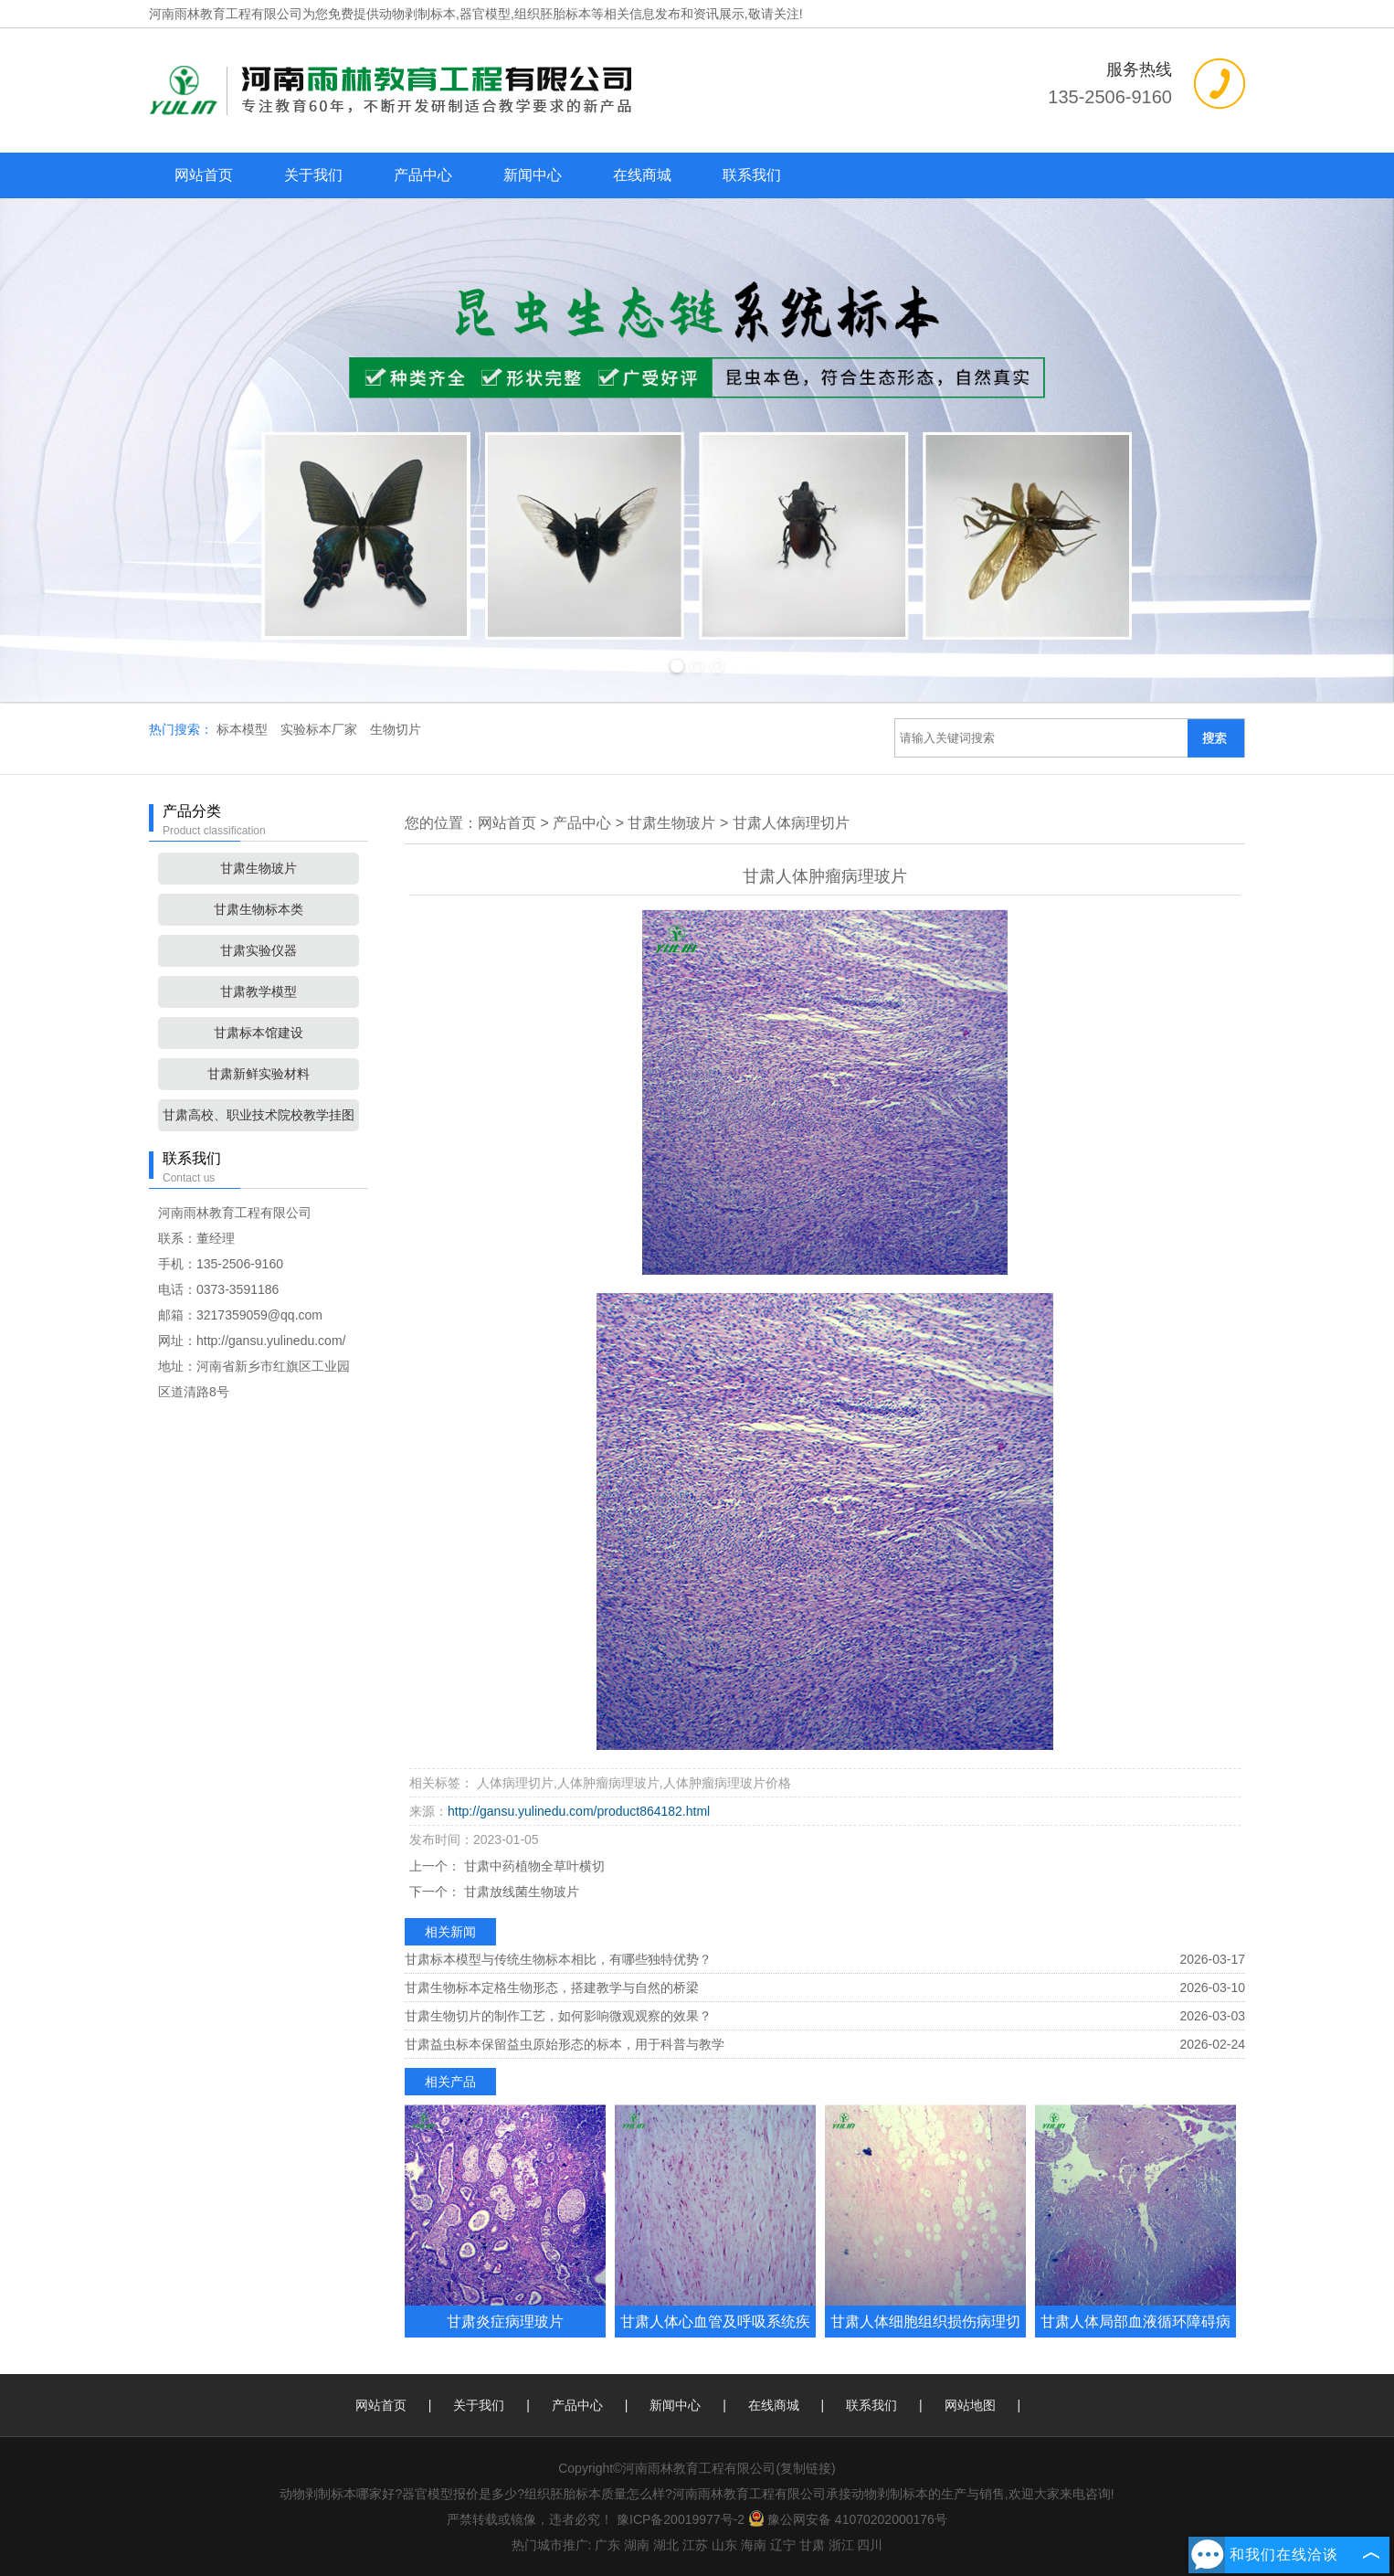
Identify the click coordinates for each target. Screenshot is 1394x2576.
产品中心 (423, 175)
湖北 (666, 2545)
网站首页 (203, 175)
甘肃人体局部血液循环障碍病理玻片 (1135, 2337)
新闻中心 (532, 175)
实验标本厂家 (320, 729)
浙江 (841, 2545)
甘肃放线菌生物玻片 (519, 1891)
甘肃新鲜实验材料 (258, 1073)
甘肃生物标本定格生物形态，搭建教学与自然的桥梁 (552, 1987)
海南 (753, 2545)
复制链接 (805, 2468)
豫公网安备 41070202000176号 (847, 2519)
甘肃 (812, 2545)
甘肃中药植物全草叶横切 (532, 1866)
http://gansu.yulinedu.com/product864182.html (579, 1811)
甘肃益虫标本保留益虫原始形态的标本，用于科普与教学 (564, 2044)
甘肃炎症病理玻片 (505, 2321)
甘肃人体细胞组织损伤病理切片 (925, 2337)
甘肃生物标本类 (258, 909)
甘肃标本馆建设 (258, 1032)
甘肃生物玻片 (258, 868)
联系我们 (752, 175)
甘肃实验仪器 (258, 950)
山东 (724, 2545)
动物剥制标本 (417, 13)
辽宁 (783, 2545)
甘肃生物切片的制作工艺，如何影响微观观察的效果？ (558, 2016)
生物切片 (395, 729)
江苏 (695, 2545)
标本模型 (243, 729)
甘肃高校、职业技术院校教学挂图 (258, 1115)
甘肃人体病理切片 (791, 823)
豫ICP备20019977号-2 (681, 2519)
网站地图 (970, 2405)
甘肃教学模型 (258, 991)
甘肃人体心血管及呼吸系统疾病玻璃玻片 (715, 2337)
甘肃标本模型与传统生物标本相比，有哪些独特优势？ (558, 1959)
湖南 (636, 2545)
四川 (869, 2545)
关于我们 (313, 175)
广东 (607, 2545)
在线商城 (642, 175)
